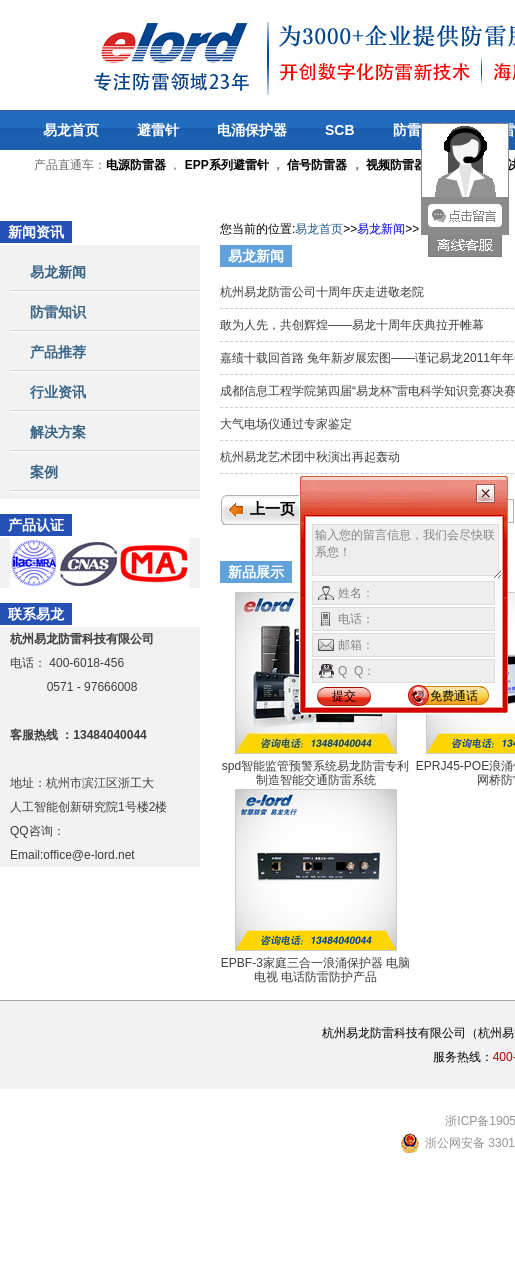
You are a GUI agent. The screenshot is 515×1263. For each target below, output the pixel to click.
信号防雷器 (317, 165)
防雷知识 (58, 312)
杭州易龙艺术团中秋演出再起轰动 (311, 457)
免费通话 (454, 696)
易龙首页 (71, 130)
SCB (340, 130)
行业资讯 (58, 392)
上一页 (272, 509)
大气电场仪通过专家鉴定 (287, 424)
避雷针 (158, 130)
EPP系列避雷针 (227, 165)
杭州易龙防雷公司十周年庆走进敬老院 (325, 292)
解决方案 (58, 432)
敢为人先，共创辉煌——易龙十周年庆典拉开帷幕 (353, 325)
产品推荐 (58, 352)
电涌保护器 (252, 130)
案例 (44, 472)
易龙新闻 (58, 272)
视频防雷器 (396, 165)
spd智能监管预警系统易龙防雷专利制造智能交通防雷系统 (315, 773)
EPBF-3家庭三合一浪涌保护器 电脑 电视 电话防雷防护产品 (315, 970)
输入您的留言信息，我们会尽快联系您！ (407, 552)
